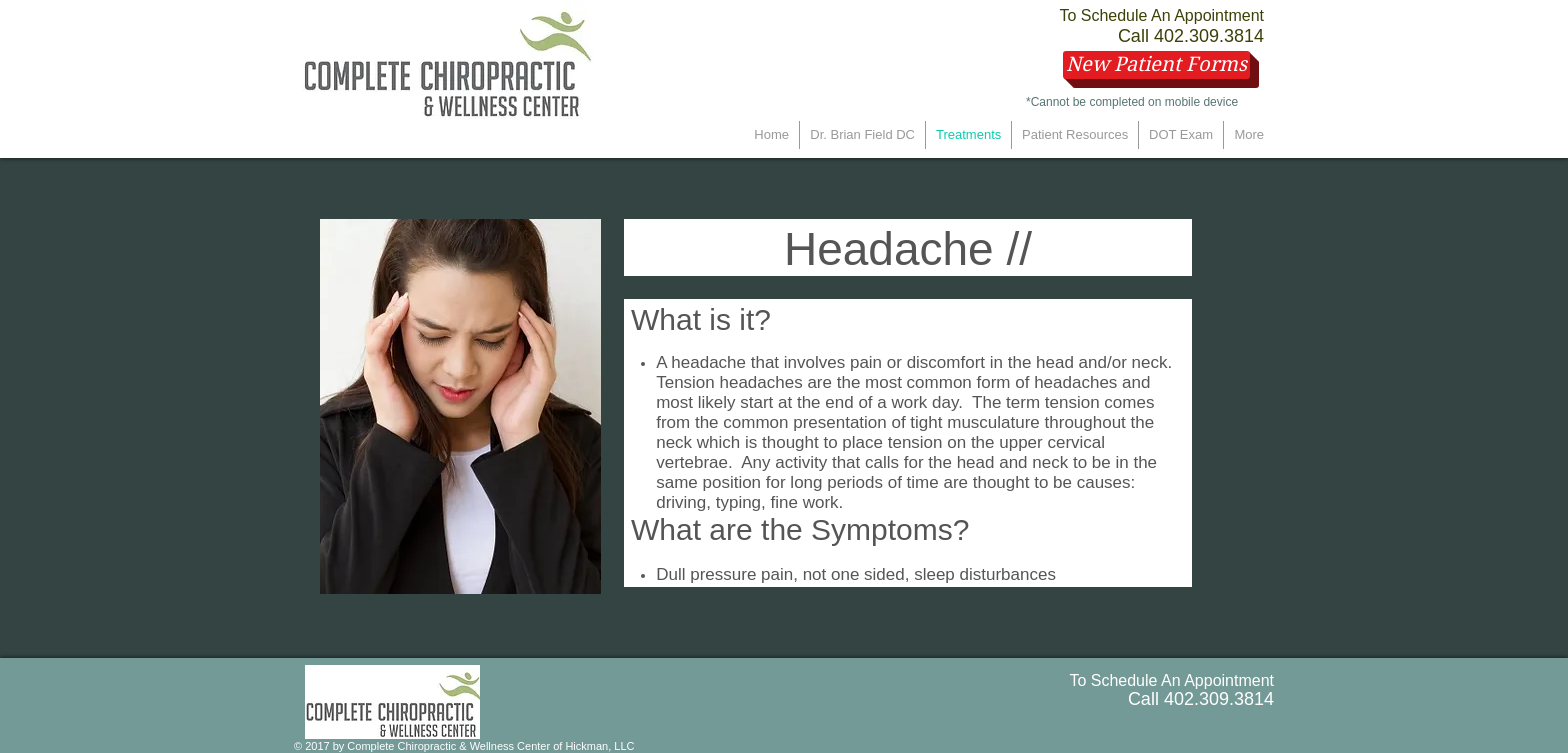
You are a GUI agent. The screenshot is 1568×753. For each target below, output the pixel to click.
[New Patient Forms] (1156, 65)
